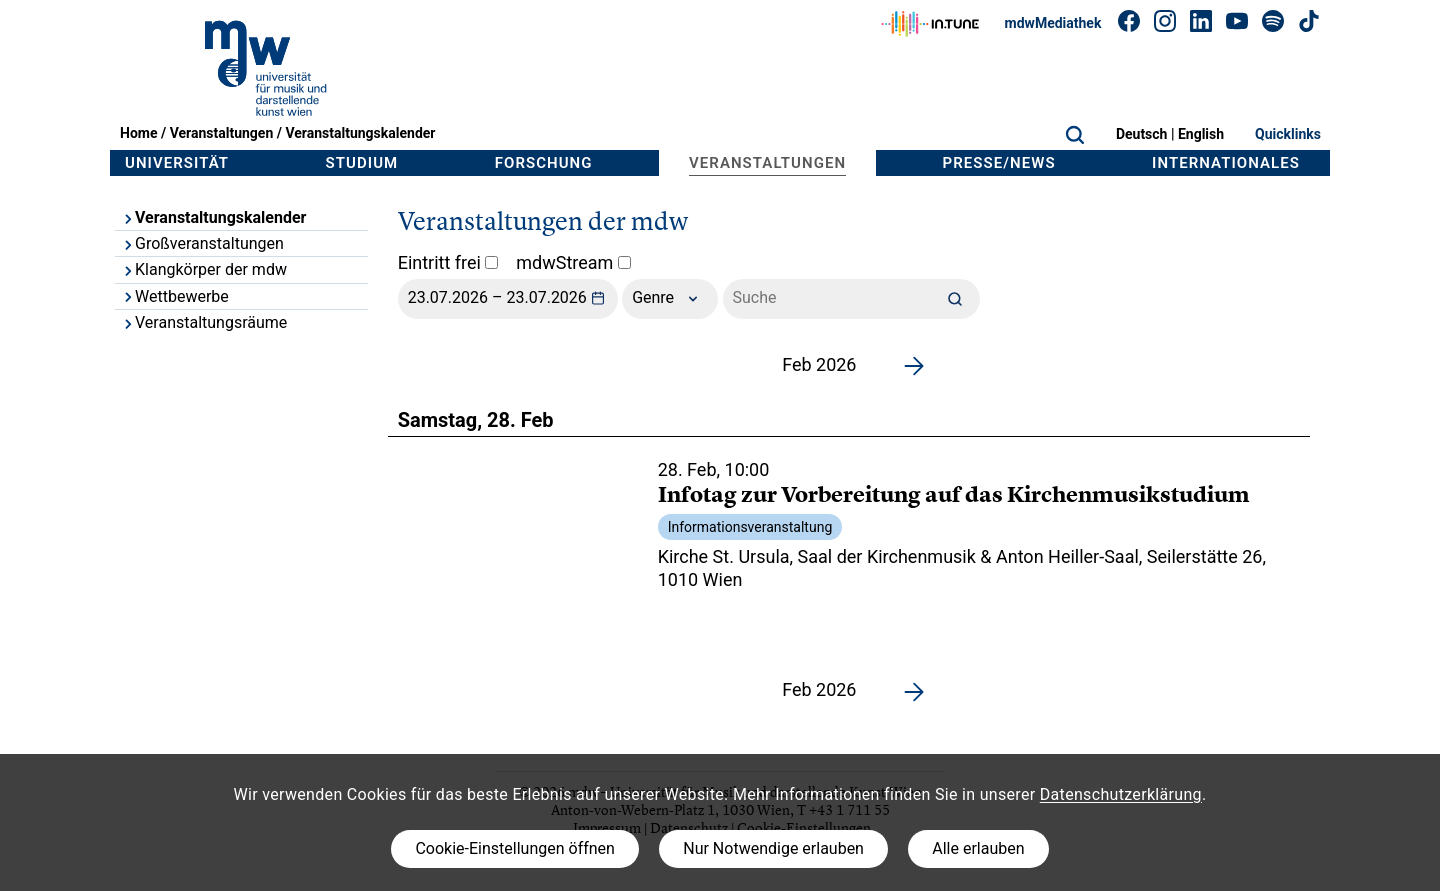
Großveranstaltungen (202, 243)
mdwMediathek (1053, 23)
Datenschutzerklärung (1121, 794)
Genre (670, 299)
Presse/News (999, 163)
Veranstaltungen (222, 133)
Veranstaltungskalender (360, 133)
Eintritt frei (448, 262)
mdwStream (573, 262)
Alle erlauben (978, 848)
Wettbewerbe (175, 296)
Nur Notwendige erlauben (773, 848)
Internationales (1226, 163)
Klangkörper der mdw (204, 269)
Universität (177, 163)
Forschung (544, 163)
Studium (362, 163)
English (1201, 134)
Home (138, 133)
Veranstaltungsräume (204, 322)
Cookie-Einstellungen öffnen (514, 848)
